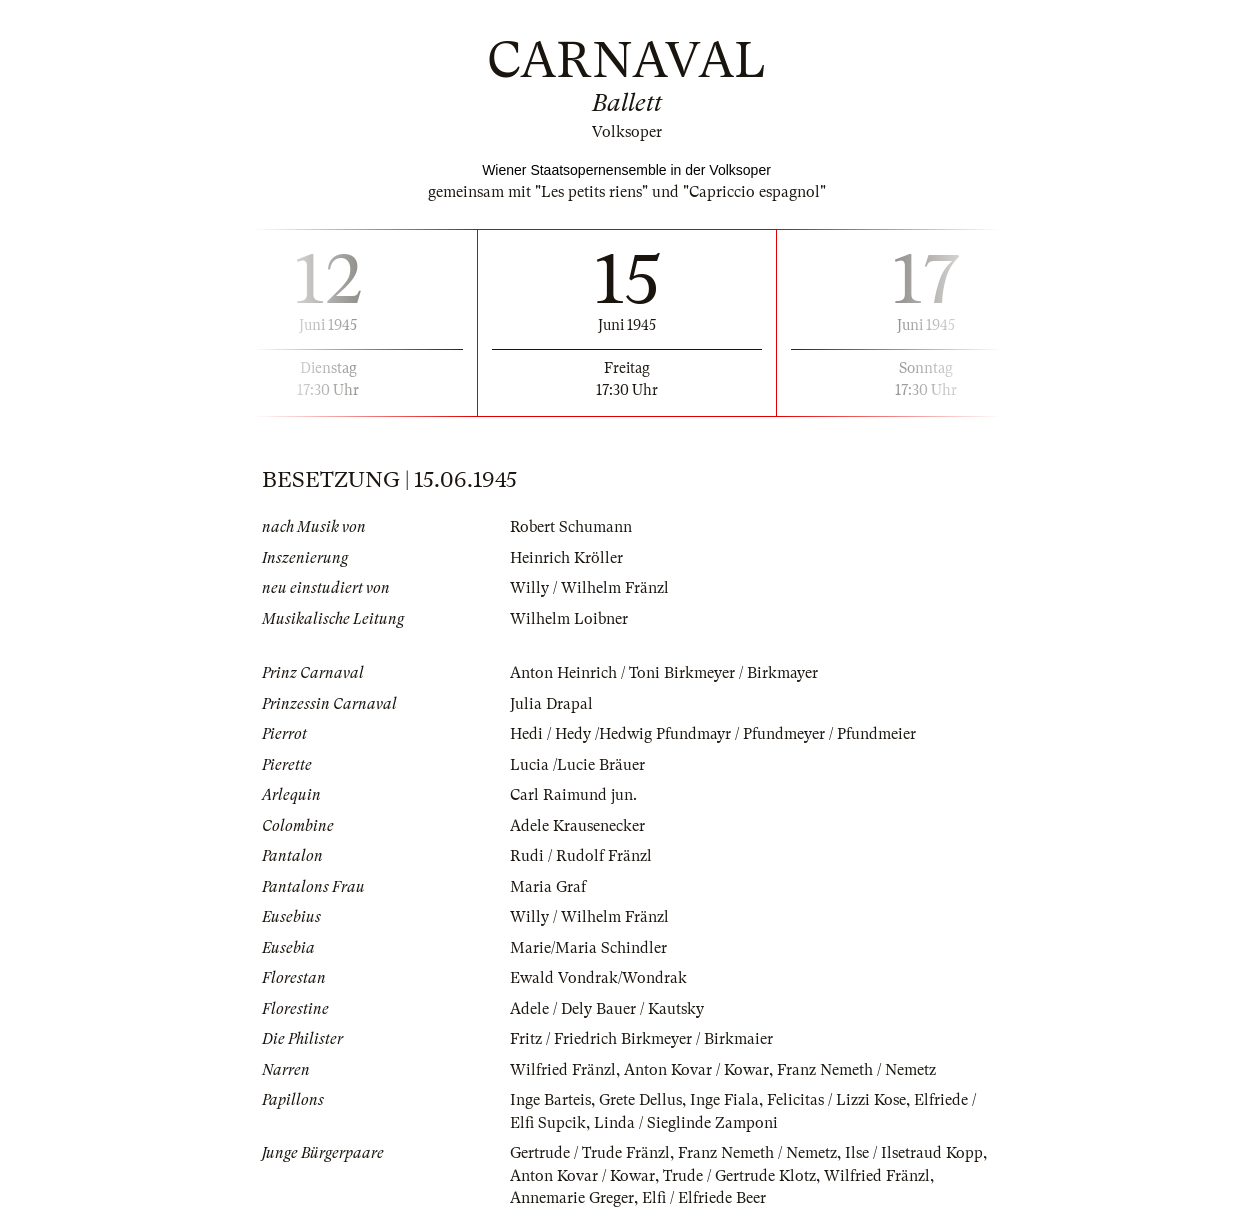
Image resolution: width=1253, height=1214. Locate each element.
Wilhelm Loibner (569, 619)
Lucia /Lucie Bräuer (577, 765)
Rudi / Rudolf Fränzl (581, 856)
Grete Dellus (640, 1100)
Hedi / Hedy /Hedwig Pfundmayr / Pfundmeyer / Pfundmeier (713, 734)
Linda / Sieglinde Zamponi (686, 1123)
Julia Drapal (551, 704)
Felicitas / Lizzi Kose (836, 1100)
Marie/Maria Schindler (588, 948)
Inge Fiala (724, 1100)
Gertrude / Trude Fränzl (590, 1153)
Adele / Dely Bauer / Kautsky (607, 1009)
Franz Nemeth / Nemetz (856, 1070)
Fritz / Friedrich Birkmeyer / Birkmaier (641, 1039)
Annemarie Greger (572, 1198)
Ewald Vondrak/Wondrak (598, 978)
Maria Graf (548, 887)
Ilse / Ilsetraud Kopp (914, 1153)
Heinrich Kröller (566, 558)
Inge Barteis (550, 1100)
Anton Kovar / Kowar (696, 1070)
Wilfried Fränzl (563, 1070)
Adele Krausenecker (577, 826)
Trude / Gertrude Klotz (739, 1176)
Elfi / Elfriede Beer (704, 1198)
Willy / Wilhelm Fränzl (589, 588)
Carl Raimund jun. (573, 795)
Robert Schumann (571, 527)
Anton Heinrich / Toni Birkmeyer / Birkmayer (664, 673)
